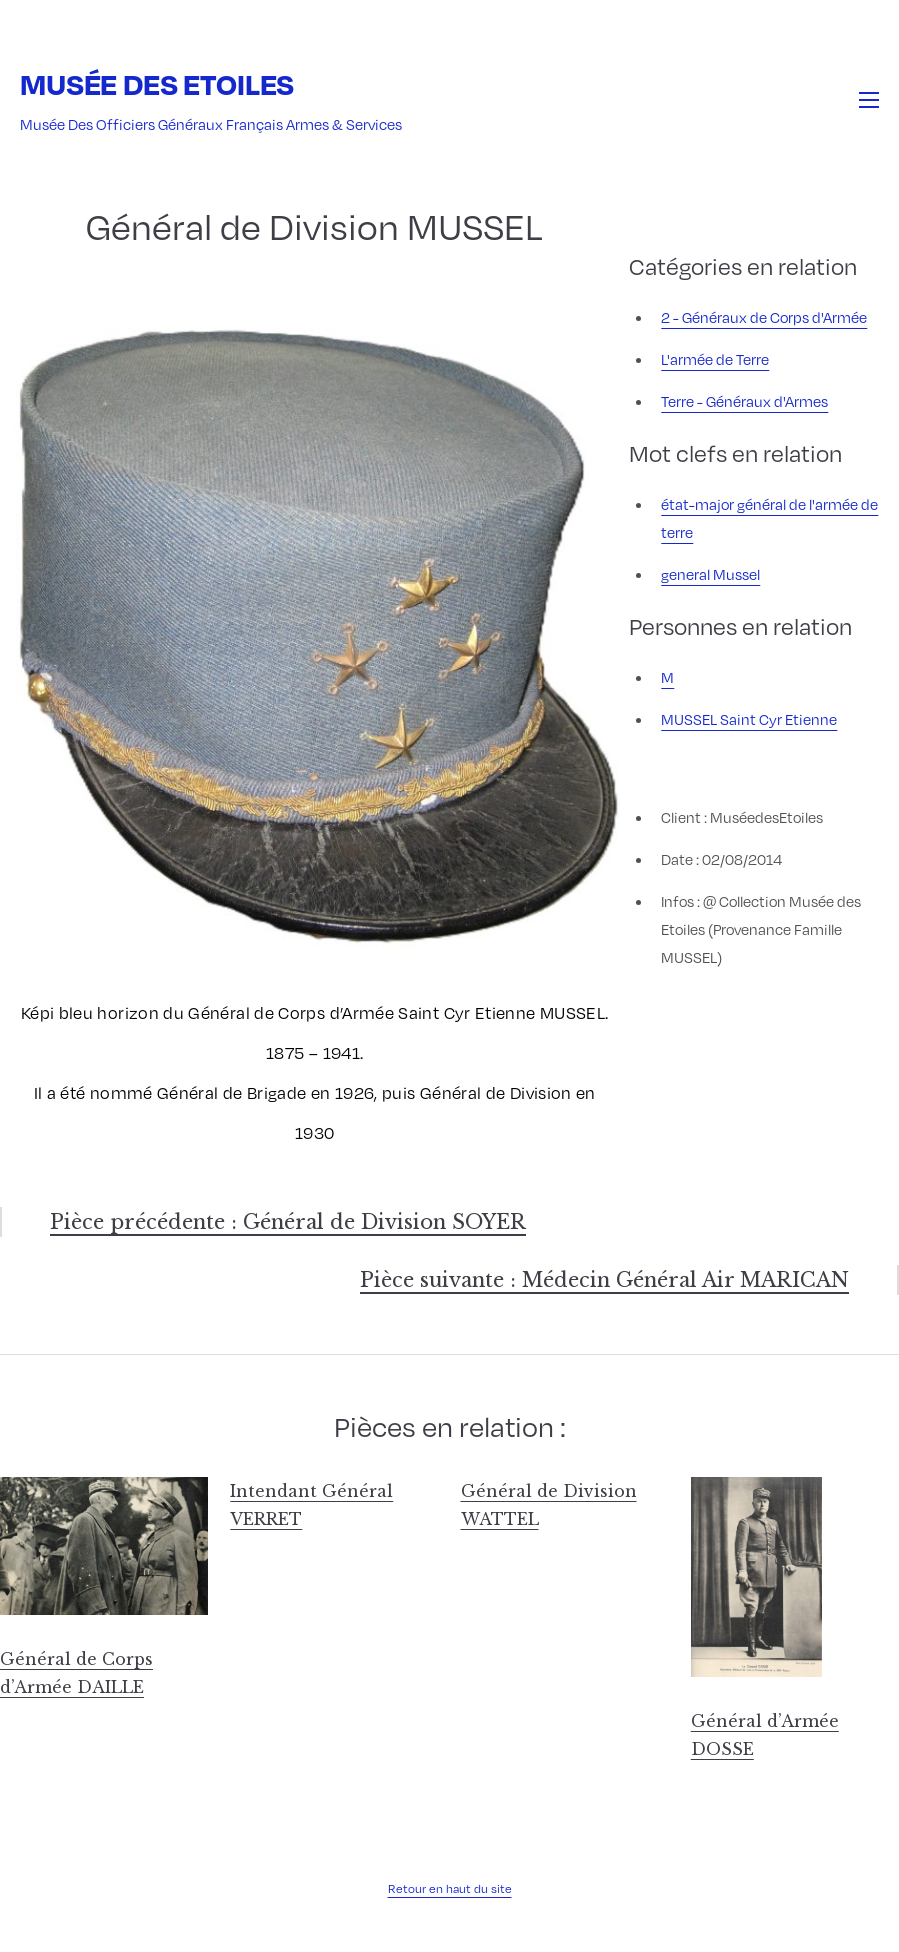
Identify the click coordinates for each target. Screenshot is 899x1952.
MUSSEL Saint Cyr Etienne (749, 719)
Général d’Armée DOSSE (765, 1735)
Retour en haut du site (450, 1888)
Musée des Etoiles (157, 83)
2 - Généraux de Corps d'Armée (764, 317)
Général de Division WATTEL (549, 1505)
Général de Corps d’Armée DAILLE (76, 1673)
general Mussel (710, 574)
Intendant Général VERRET (311, 1505)
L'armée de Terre (715, 359)
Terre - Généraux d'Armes (744, 401)
